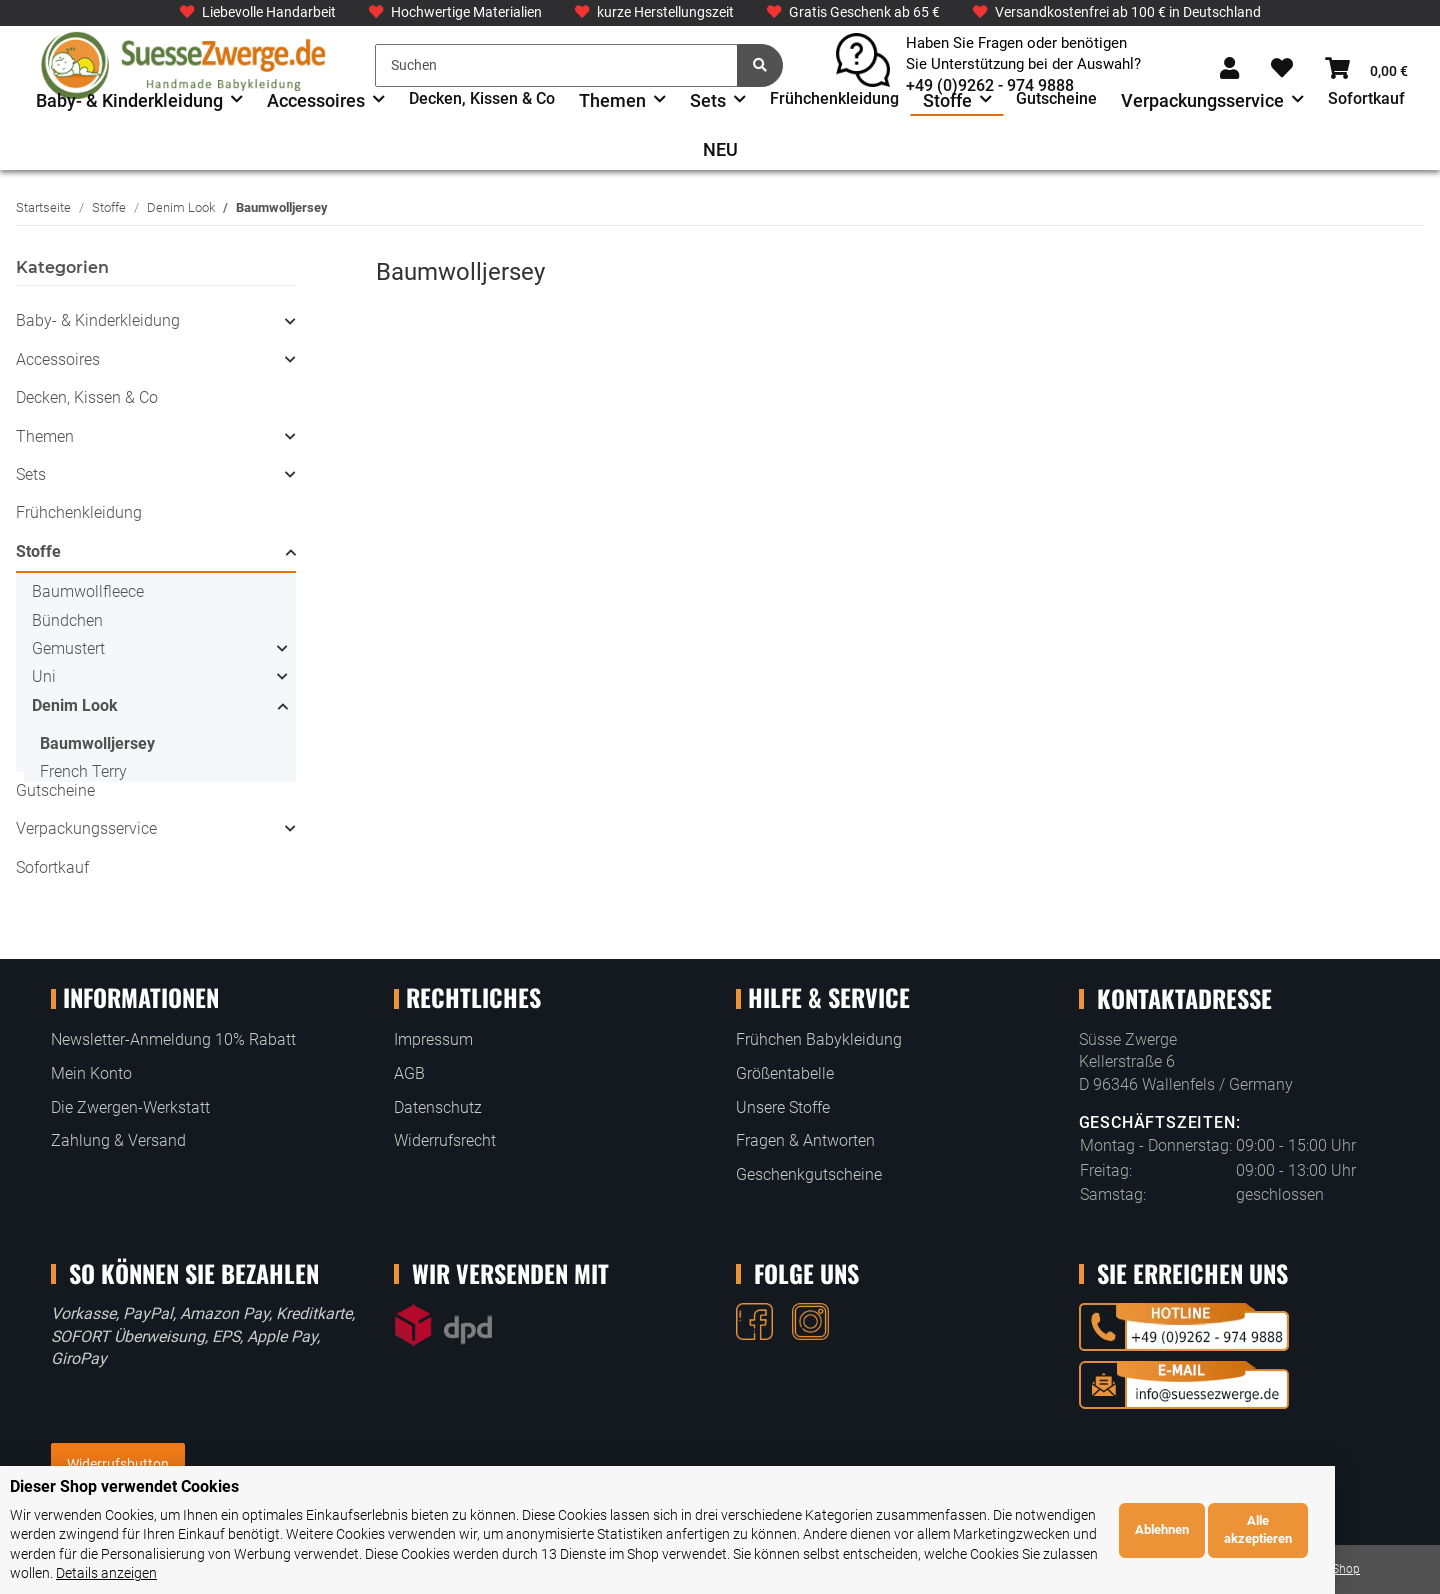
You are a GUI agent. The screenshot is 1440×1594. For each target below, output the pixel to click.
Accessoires (58, 359)
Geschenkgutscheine (809, 1174)
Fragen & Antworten (805, 1140)
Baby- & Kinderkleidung (98, 320)
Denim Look (75, 705)
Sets (31, 474)
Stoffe (38, 551)
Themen (45, 436)
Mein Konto (91, 1073)
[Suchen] (556, 65)
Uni (44, 676)
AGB (409, 1073)
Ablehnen (1266, 1539)
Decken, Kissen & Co (87, 397)
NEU (720, 149)
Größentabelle (785, 1073)
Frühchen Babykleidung (819, 1039)
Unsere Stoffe (783, 1107)
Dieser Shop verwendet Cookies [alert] (124, 1506)
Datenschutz (438, 1107)
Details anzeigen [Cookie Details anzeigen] (1106, 1573)
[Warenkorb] (1366, 69)
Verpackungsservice (86, 828)
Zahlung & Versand (118, 1140)
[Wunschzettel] (1282, 69)
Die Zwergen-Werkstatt (130, 1107)
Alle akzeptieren (1363, 1539)
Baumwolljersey (97, 743)
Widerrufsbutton (118, 1464)
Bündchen (67, 620)
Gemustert (68, 648)
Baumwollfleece (88, 591)
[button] (1229, 69)
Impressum (433, 1039)
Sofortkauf (52, 867)
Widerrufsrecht (445, 1140)
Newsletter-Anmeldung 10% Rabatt (173, 1039)
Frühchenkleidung (79, 512)
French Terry (83, 771)
